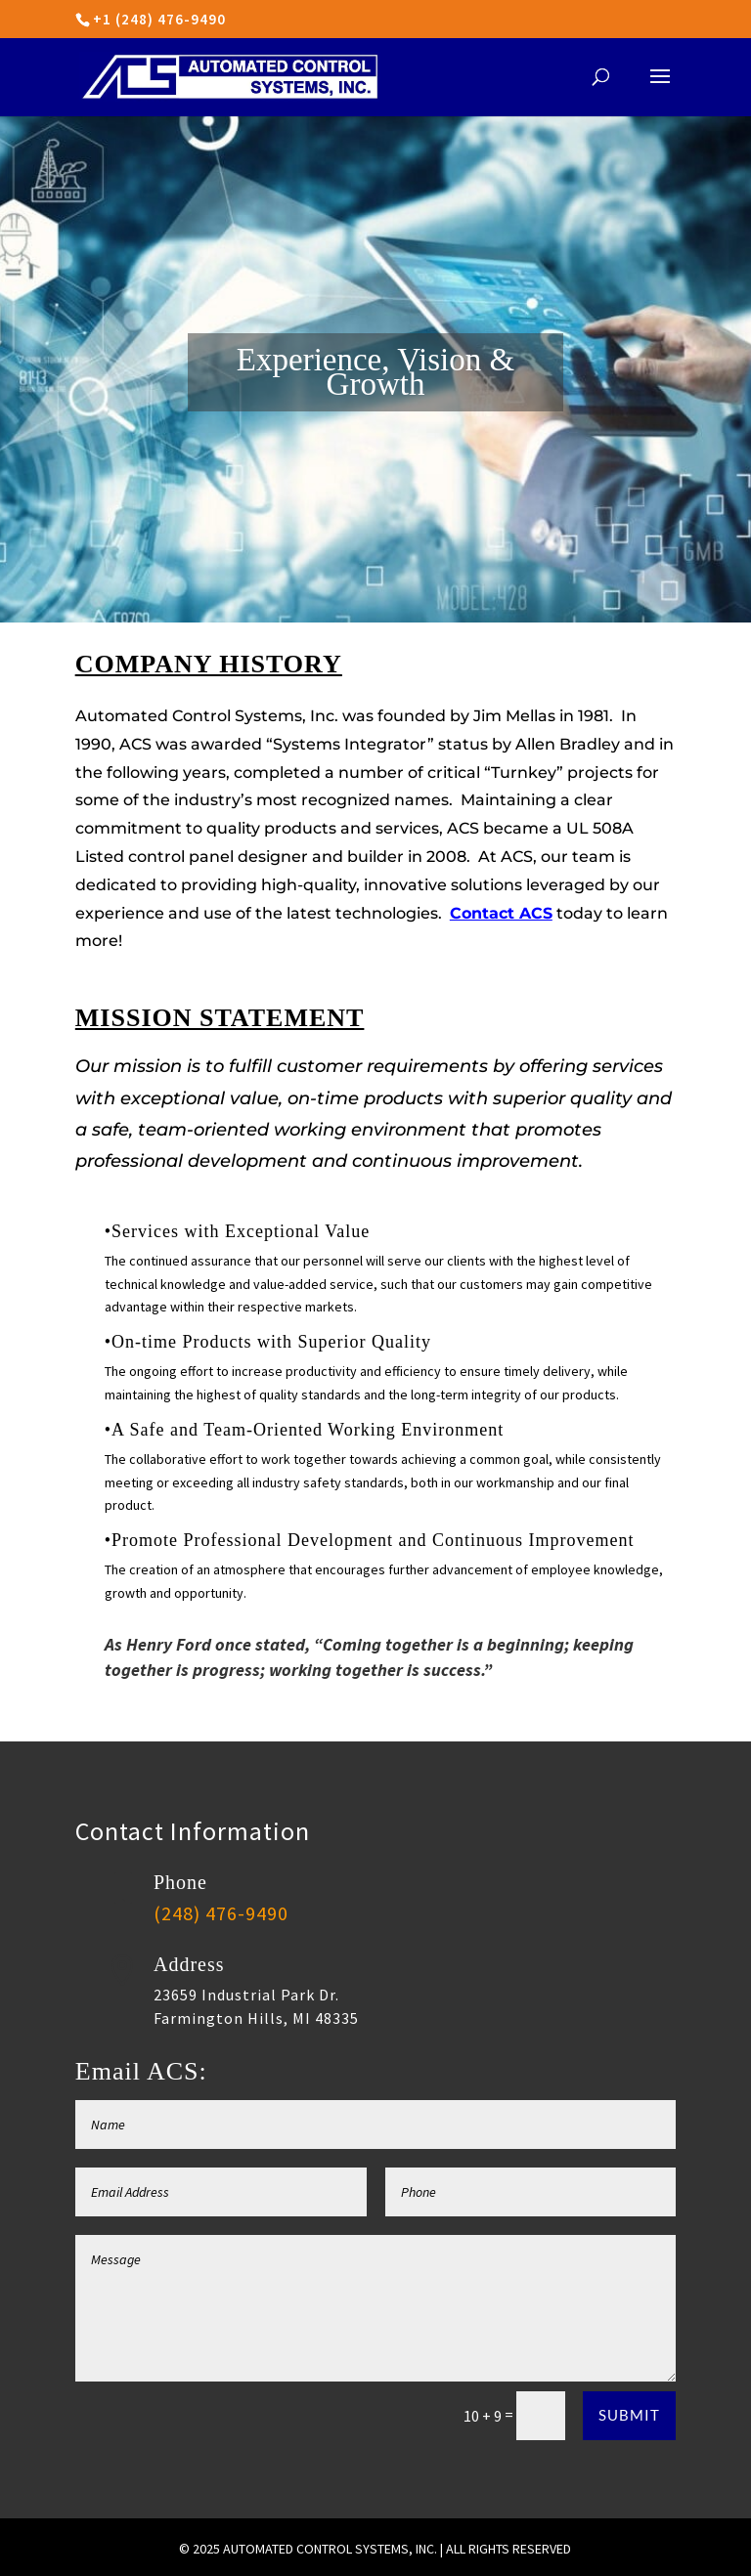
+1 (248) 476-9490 (159, 19)
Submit (629, 2415)
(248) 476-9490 (221, 1913)
